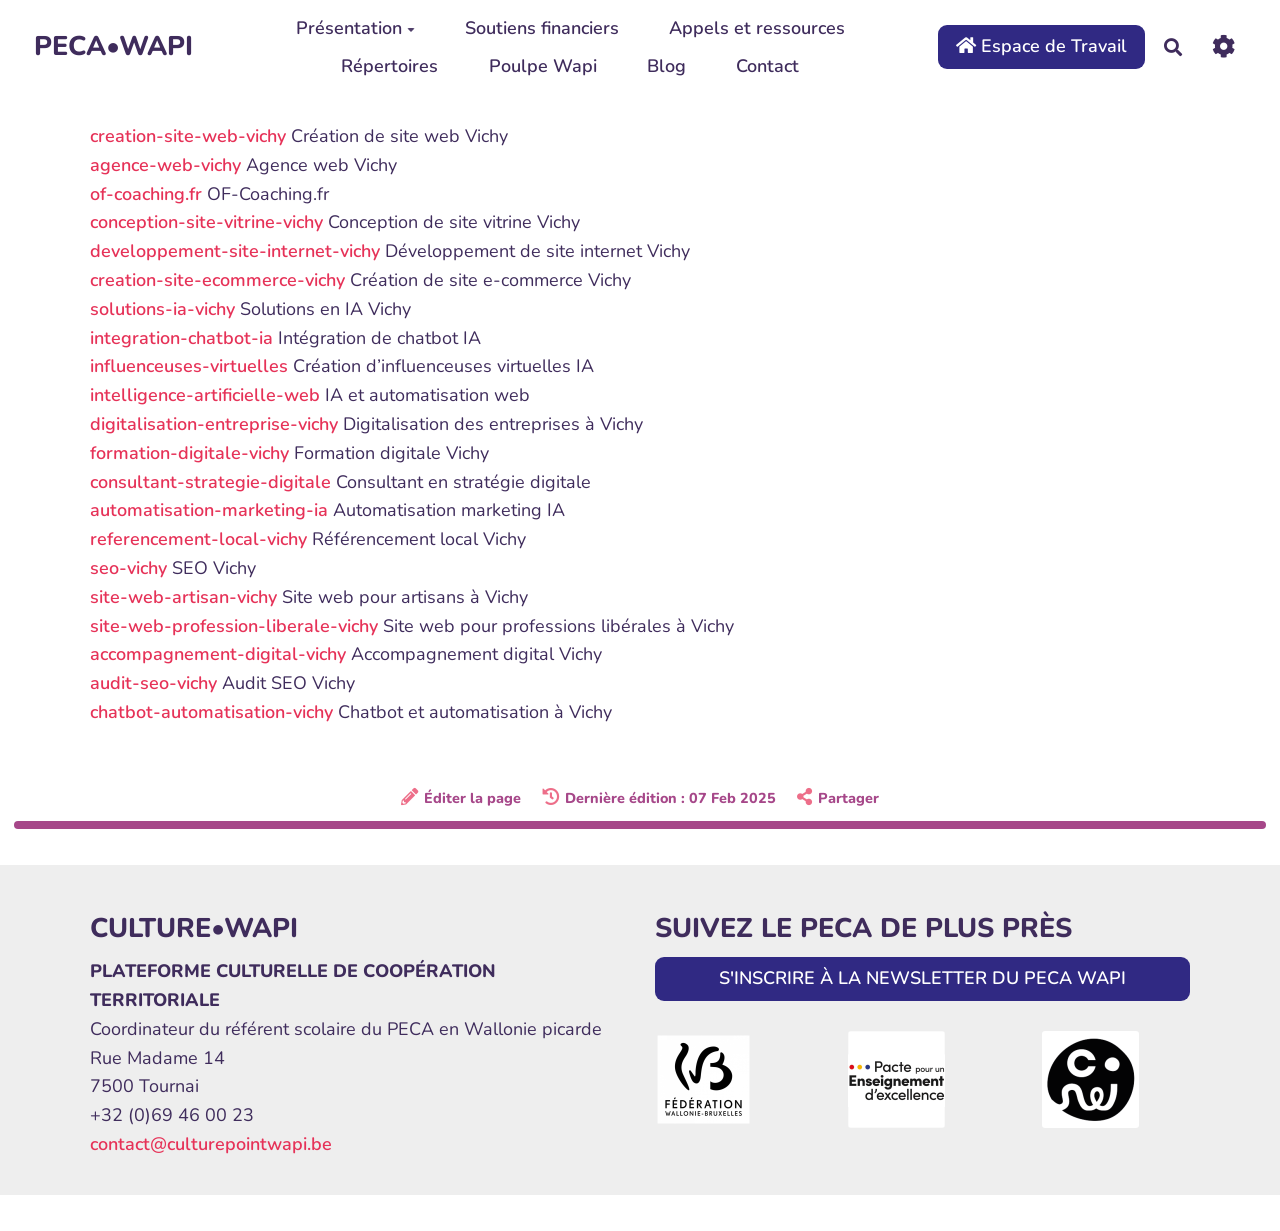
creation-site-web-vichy (188, 136)
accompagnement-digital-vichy (218, 654)
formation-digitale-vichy (189, 453)
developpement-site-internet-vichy (235, 251)
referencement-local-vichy (198, 539)
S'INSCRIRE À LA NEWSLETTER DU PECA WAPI (922, 978)
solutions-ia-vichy (162, 309)
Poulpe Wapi (543, 66)
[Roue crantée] (1223, 46)
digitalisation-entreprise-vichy (214, 424)
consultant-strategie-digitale (210, 482)
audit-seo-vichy (153, 683)
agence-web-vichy (165, 165)
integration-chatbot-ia (181, 338)
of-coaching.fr (146, 194)
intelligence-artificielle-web (205, 395)
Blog (666, 66)
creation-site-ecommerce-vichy (217, 280)
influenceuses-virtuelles (189, 366)
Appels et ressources (757, 28)
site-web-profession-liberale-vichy (234, 626)
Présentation (355, 28)
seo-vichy (128, 568)
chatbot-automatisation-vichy (211, 712)
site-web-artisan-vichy (183, 597)
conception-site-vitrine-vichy (206, 222)
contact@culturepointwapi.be (211, 1144)
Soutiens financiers (542, 28)
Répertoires (389, 66)
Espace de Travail (1041, 46)
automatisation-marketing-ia (209, 510)
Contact (767, 66)
